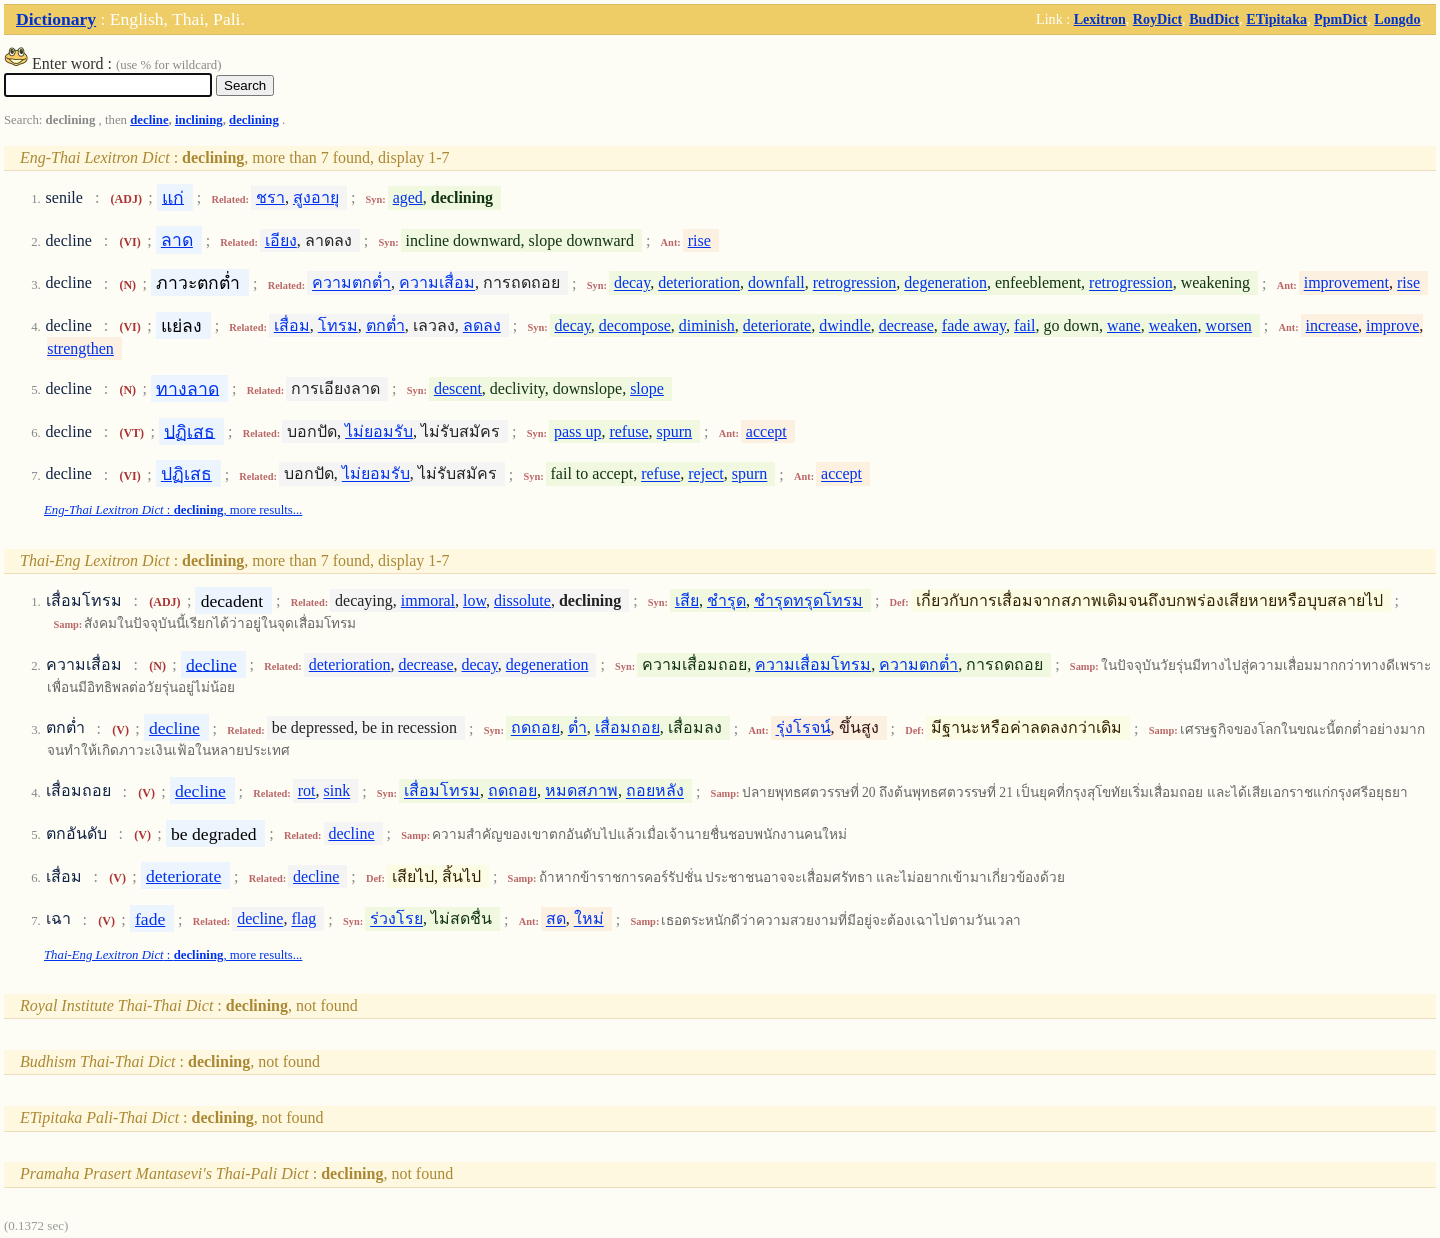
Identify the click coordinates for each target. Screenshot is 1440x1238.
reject (706, 474)
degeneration (945, 283)
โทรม (338, 325)
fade (150, 919)
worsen (1229, 325)
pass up (578, 431)
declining (254, 120)
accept (766, 431)
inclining (199, 120)
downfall (776, 283)
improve (1392, 325)
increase (1332, 325)
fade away (974, 325)
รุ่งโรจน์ (803, 728)
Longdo (1397, 19)
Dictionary (56, 19)
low (474, 600)
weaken (1173, 325)
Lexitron (1100, 19)
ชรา (270, 197)
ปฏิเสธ (189, 431)
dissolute (522, 600)
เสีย (687, 600)
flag (303, 919)
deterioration (699, 283)
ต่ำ (577, 728)
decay (632, 283)
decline (149, 120)
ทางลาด (187, 388)
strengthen (80, 348)
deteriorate (777, 325)
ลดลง (482, 325)
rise (699, 240)
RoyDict (1157, 19)
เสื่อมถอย (627, 728)
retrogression (855, 283)
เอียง (281, 240)
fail (1024, 325)
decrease (906, 325)
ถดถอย (535, 728)
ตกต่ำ (385, 325)
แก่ (173, 197)
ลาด (177, 240)
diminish (707, 325)
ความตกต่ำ (351, 283)
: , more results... (173, 510)
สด (556, 919)
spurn (675, 431)
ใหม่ (589, 919)
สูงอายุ (316, 197)
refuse (628, 431)
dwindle (845, 325)
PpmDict (1340, 19)
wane (1124, 325)
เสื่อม (292, 325)
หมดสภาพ (581, 791)
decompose (635, 325)
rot (307, 791)
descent (458, 388)
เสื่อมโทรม (442, 791)
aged (408, 197)
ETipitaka (1276, 19)
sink (336, 791)
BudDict (1214, 19)
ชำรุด (726, 600)
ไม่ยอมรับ (379, 431)
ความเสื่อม (437, 283)
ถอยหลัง (655, 791)
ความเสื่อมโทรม (813, 664)
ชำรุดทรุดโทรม (808, 600)
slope (647, 388)
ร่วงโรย (396, 919)
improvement (1346, 283)
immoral (428, 600)
